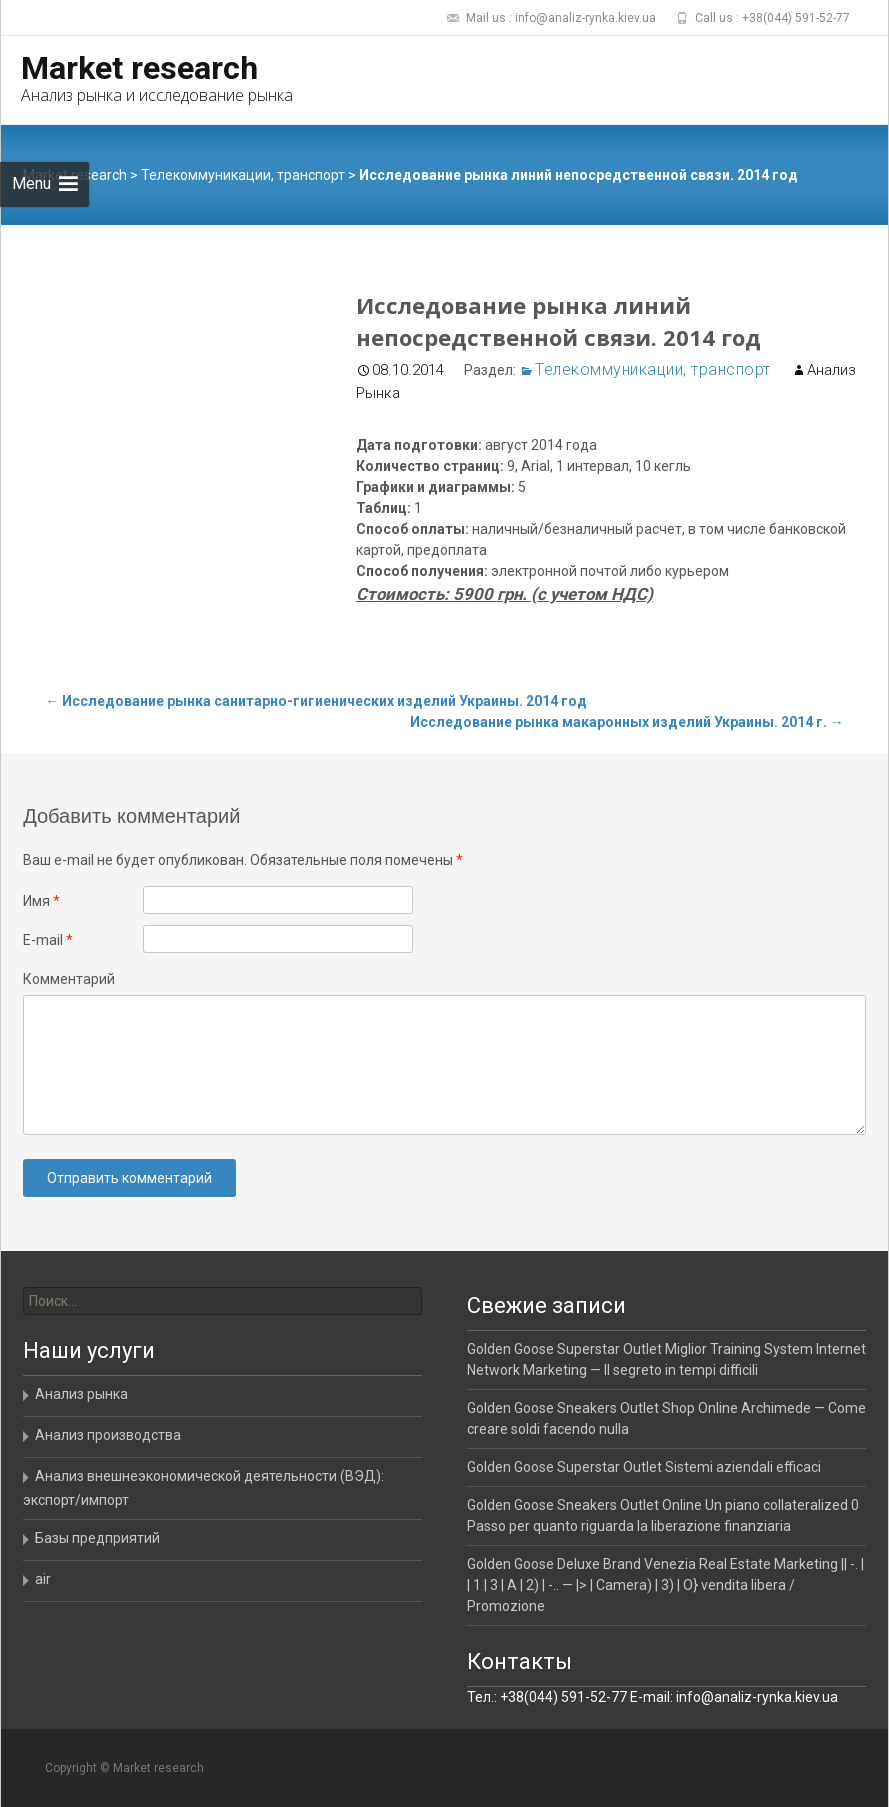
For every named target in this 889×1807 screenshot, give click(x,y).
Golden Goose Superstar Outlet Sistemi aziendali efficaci (644, 1467)
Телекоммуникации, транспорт (243, 175)
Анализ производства (108, 1435)
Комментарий (69, 979)
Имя (41, 901)
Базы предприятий (97, 1538)
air (43, 1579)
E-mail (48, 940)
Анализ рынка (81, 1394)
